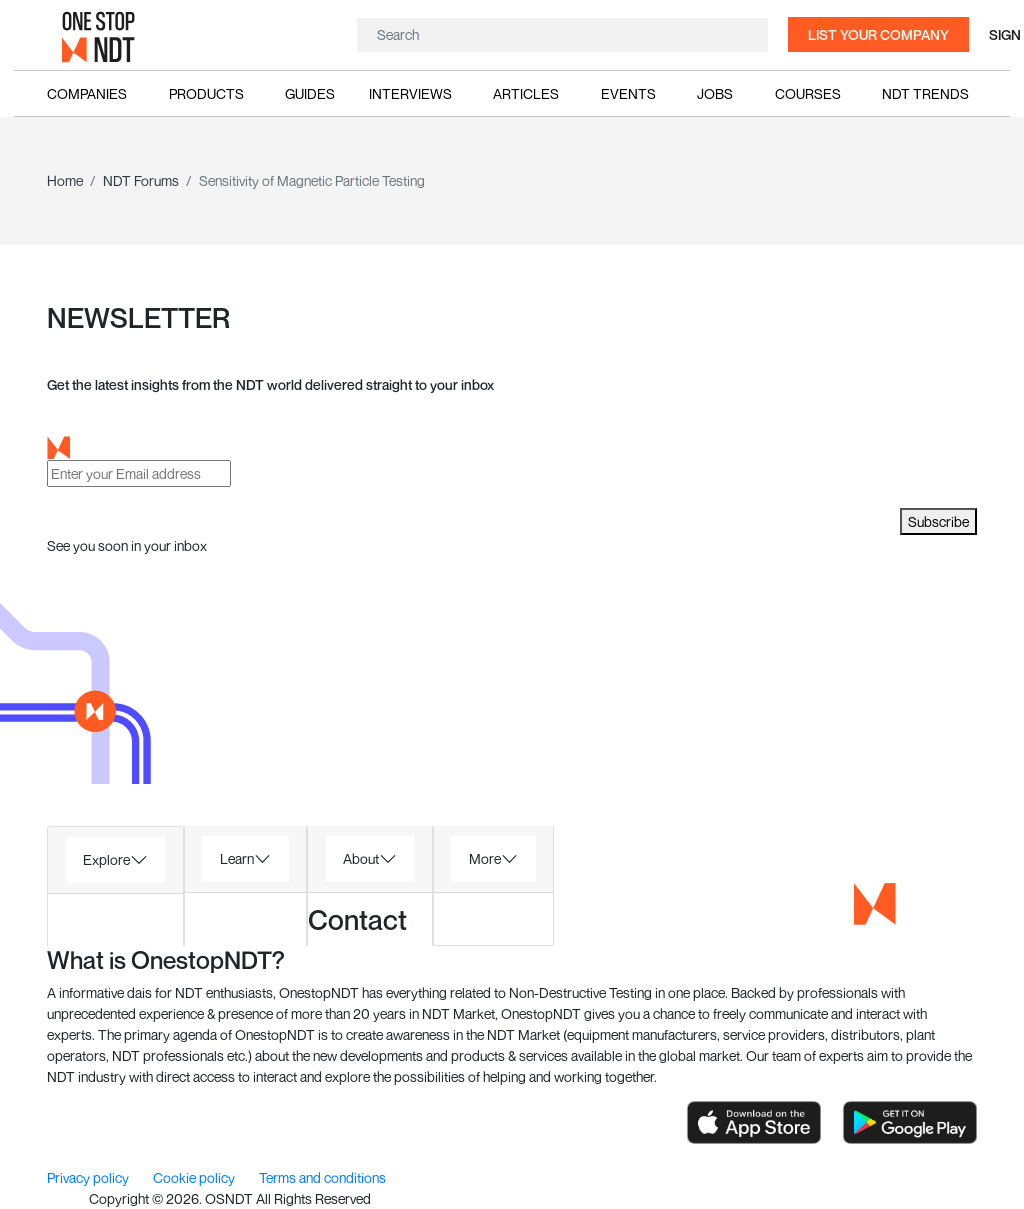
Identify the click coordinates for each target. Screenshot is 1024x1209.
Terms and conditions (322, 1177)
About (361, 858)
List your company (878, 34)
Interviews (410, 93)
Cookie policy (195, 1177)
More (485, 858)
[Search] (560, 35)
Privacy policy (89, 1177)
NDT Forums (141, 180)
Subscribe (938, 521)
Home (65, 180)
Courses (808, 93)
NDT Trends (925, 93)
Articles (526, 93)
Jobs (715, 93)
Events (628, 93)
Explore (106, 859)
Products (206, 93)
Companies (87, 93)
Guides (310, 93)
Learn (237, 858)
